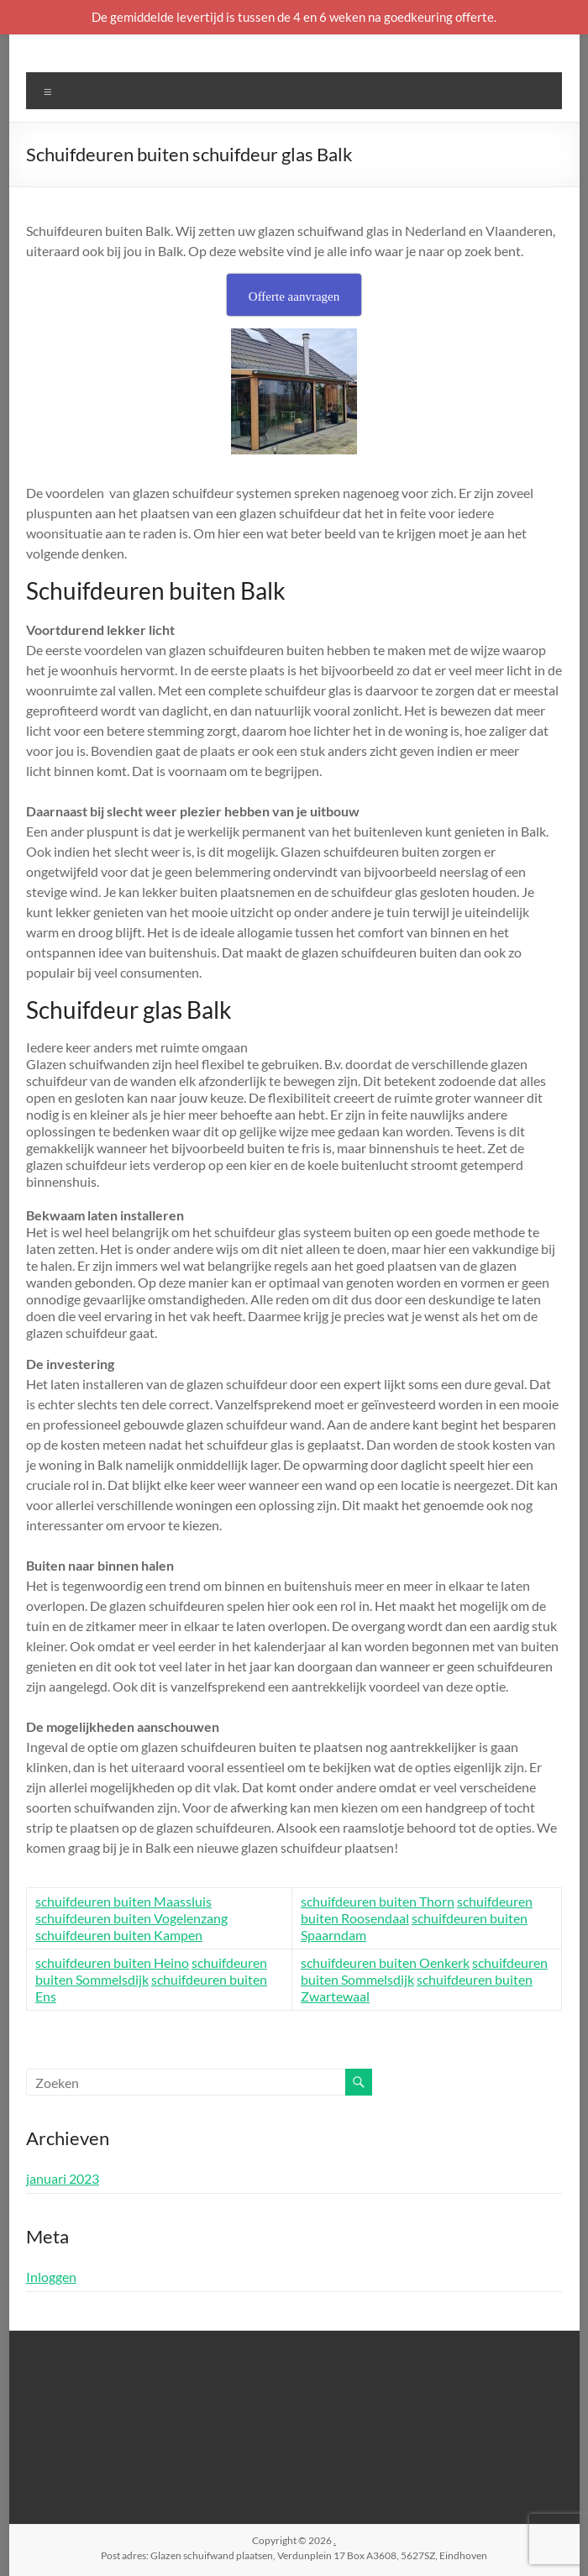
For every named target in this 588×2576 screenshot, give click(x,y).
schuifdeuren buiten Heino (112, 1962)
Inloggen (51, 2277)
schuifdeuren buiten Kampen (118, 1935)
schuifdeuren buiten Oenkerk (385, 1962)
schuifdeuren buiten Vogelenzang (131, 1918)
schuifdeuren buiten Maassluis (123, 1901)
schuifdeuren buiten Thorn (377, 1901)
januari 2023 (62, 2178)
